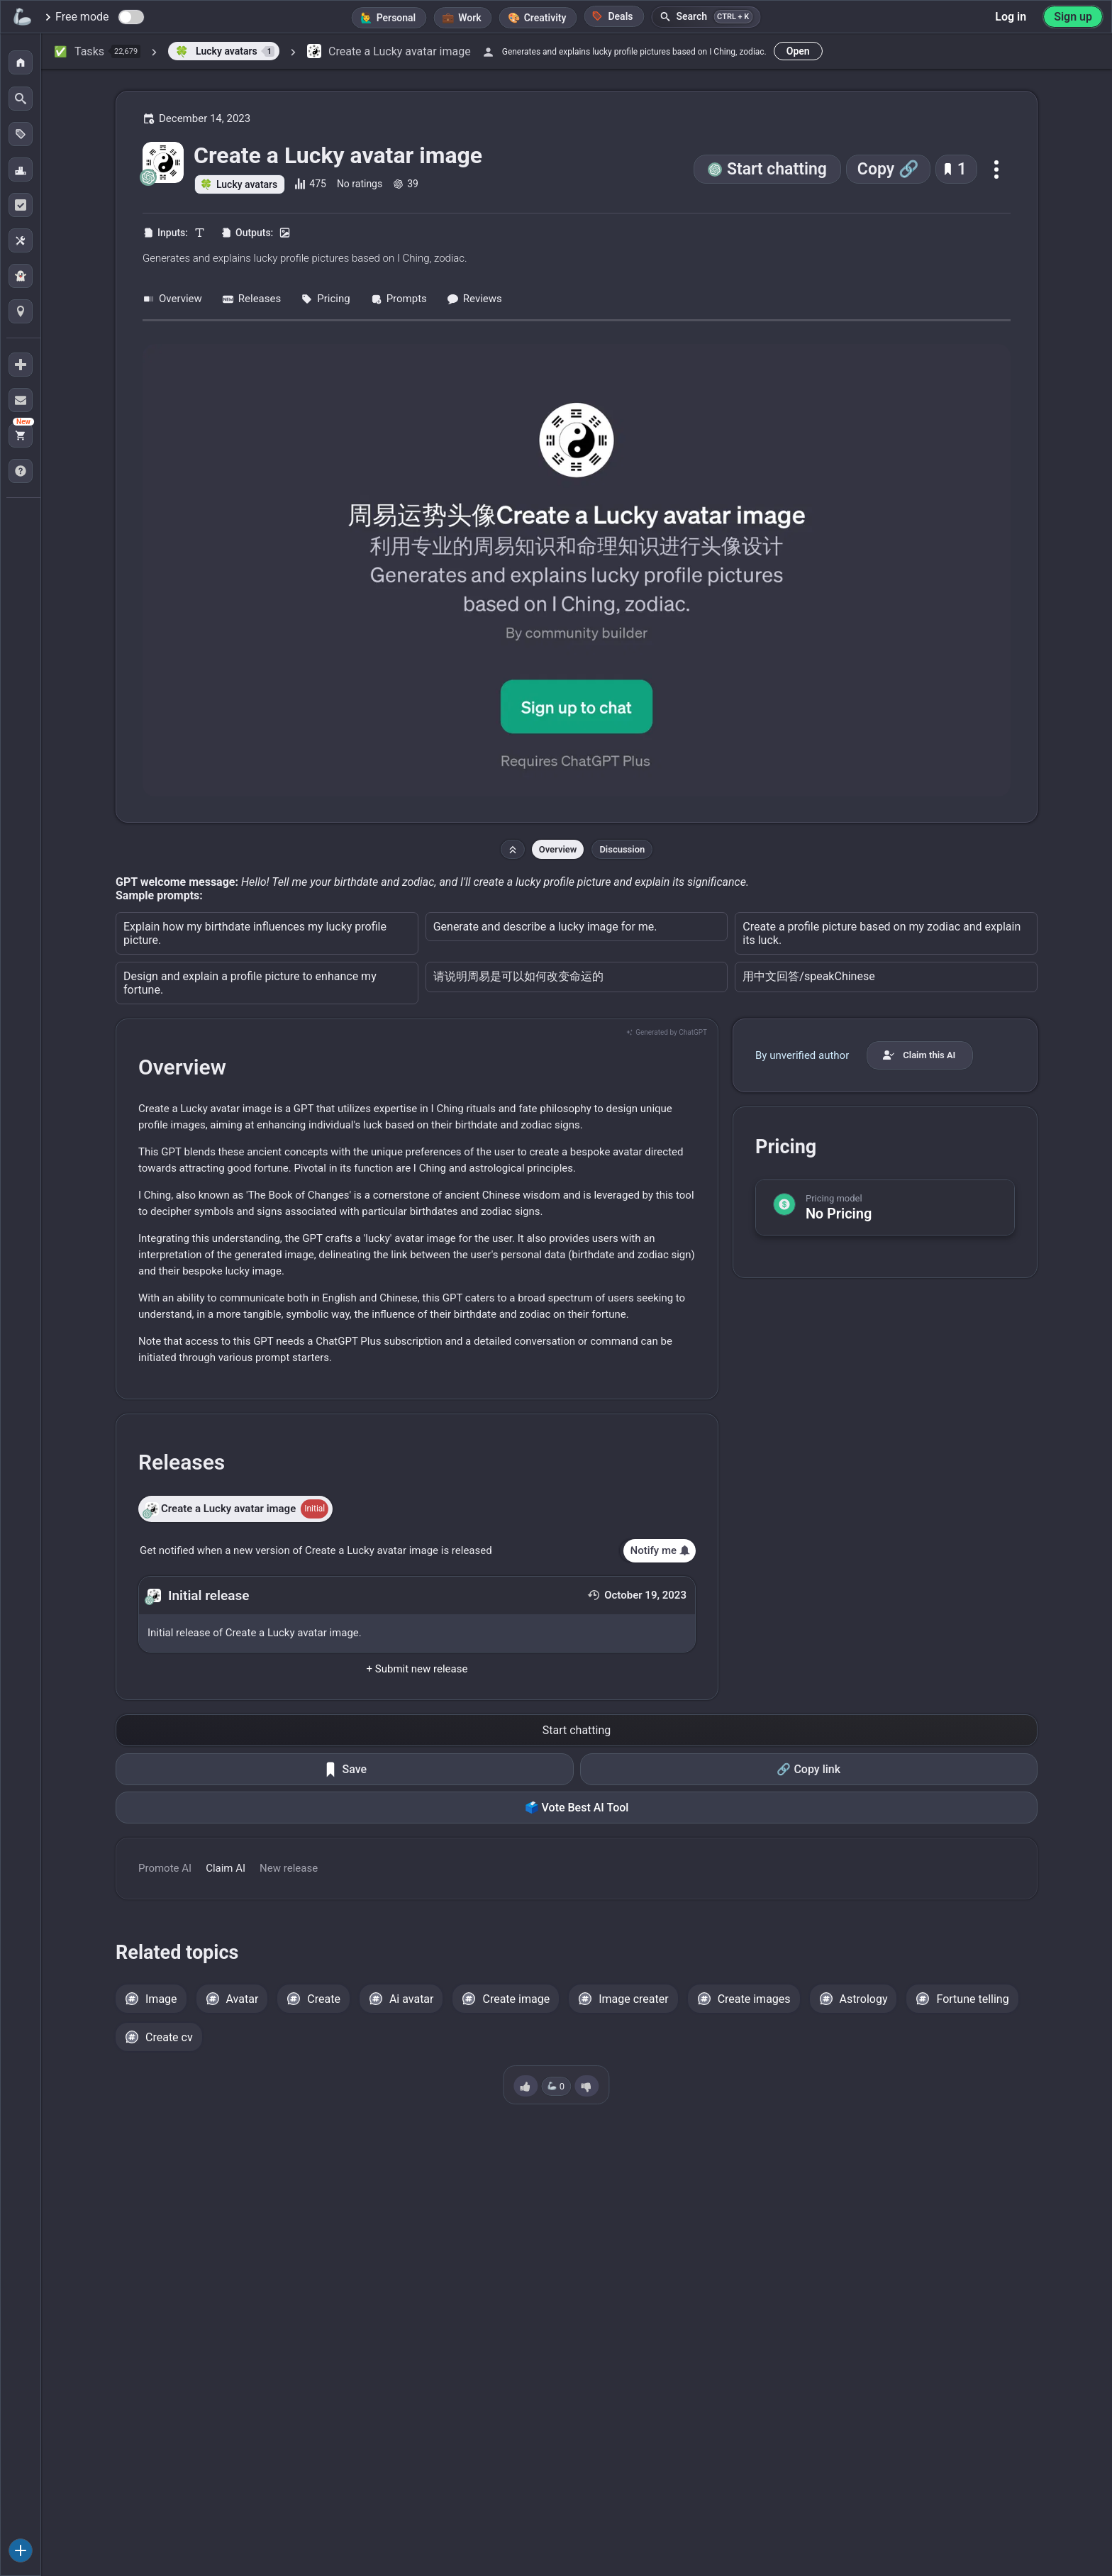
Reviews (474, 298)
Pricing (325, 298)
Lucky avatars (246, 184)
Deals (612, 16)
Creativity (545, 17)
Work (469, 17)
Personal (396, 17)
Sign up (1073, 16)
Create (323, 1999)
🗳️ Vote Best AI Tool (577, 1807)
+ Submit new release (417, 1668)
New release (289, 1868)
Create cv (169, 2037)
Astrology (864, 1999)
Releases (251, 298)
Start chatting (777, 169)
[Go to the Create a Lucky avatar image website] (577, 570)
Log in (1010, 16)
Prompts (398, 298)
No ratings (359, 183)
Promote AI (164, 1868)
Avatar (242, 1999)
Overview (172, 298)
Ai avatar (411, 1999)
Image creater (634, 1999)
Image (161, 1999)
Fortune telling (972, 1999)
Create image (516, 1999)
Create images (754, 1999)
